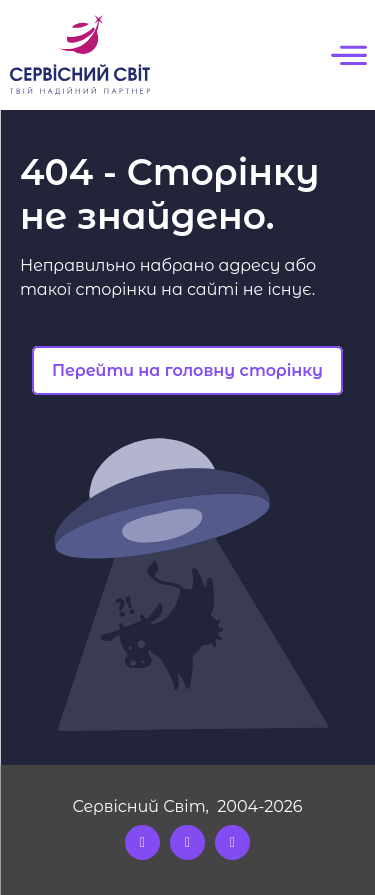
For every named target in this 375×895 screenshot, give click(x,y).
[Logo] (80, 55)
